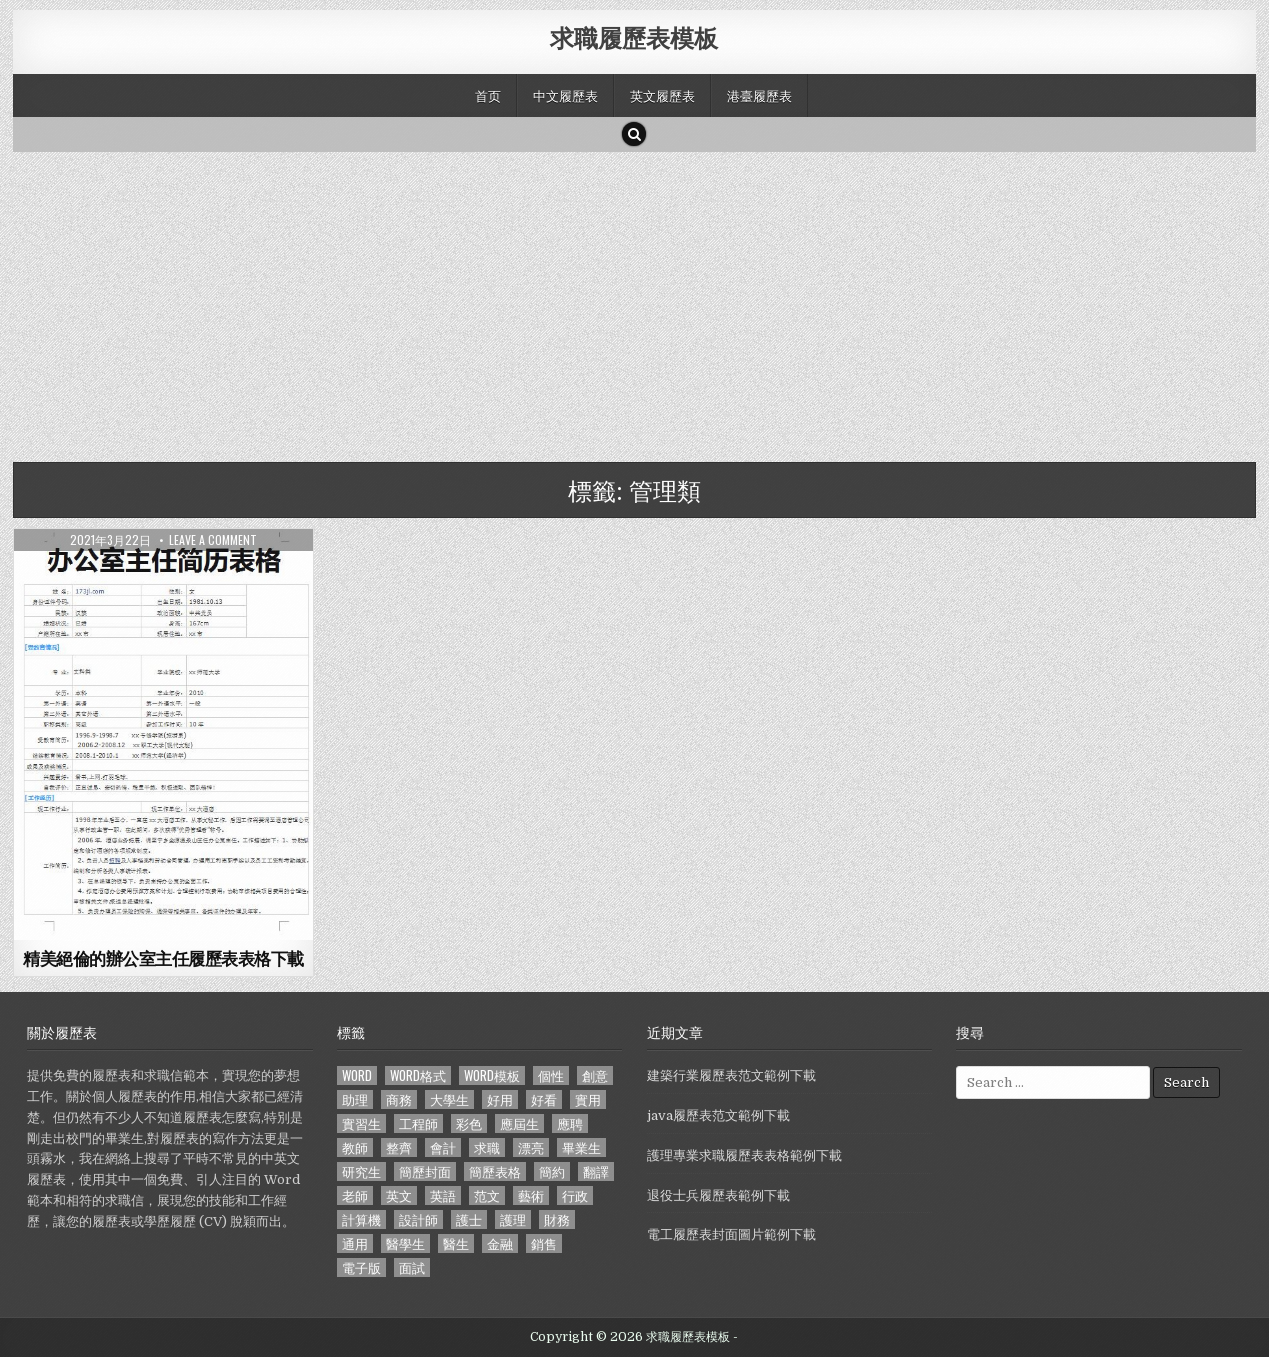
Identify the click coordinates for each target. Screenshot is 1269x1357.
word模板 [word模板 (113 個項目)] (492, 1075)
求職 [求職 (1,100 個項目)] (487, 1147)
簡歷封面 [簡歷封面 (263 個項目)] (425, 1171)
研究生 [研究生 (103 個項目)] (361, 1171)
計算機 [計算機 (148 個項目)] (361, 1219)
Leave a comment (213, 540)
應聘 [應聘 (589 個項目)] (570, 1123)
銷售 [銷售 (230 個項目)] (544, 1243)
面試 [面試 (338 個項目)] (412, 1267)
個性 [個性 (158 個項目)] (551, 1075)
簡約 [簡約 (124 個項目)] (552, 1171)
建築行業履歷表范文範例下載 (731, 1075)
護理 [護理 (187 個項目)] (513, 1219)
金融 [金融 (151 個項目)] (500, 1243)
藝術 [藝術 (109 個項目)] (531, 1195)
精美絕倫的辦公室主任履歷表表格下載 (163, 958)
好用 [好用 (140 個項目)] (500, 1099)
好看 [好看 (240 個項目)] (544, 1099)
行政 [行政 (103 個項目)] (575, 1195)
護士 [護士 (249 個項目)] (469, 1219)
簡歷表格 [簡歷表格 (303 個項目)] (495, 1171)
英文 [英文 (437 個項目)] (399, 1195)
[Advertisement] (613, 302)
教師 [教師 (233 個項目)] (355, 1147)
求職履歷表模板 (634, 37)
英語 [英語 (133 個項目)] (443, 1195)
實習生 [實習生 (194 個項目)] (361, 1123)
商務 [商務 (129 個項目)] (399, 1099)
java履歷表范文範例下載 (718, 1115)
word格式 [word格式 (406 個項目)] (418, 1075)
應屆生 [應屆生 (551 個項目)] (519, 1123)
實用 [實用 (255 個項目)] (588, 1099)
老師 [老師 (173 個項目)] (355, 1195)
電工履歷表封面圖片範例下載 (731, 1234)
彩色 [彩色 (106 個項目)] (469, 1123)
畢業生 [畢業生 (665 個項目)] (581, 1147)
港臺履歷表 (759, 95)
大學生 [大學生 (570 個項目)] (449, 1099)
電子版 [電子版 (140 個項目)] (361, 1267)
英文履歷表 (662, 95)
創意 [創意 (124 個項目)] (595, 1075)
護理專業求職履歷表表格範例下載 (744, 1155)
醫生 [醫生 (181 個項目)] (456, 1243)
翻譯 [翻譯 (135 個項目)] (596, 1171)
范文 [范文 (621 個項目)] (487, 1195)
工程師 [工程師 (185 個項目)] (418, 1123)
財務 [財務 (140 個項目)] (557, 1219)
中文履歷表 (565, 95)
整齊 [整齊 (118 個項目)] (399, 1147)
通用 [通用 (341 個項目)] (355, 1243)
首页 (488, 95)
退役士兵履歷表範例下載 (718, 1195)
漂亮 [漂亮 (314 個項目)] (531, 1147)
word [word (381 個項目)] (357, 1075)
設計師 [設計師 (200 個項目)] (418, 1219)
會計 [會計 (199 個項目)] (443, 1147)
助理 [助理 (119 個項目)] (355, 1099)
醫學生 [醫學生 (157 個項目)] (405, 1243)
